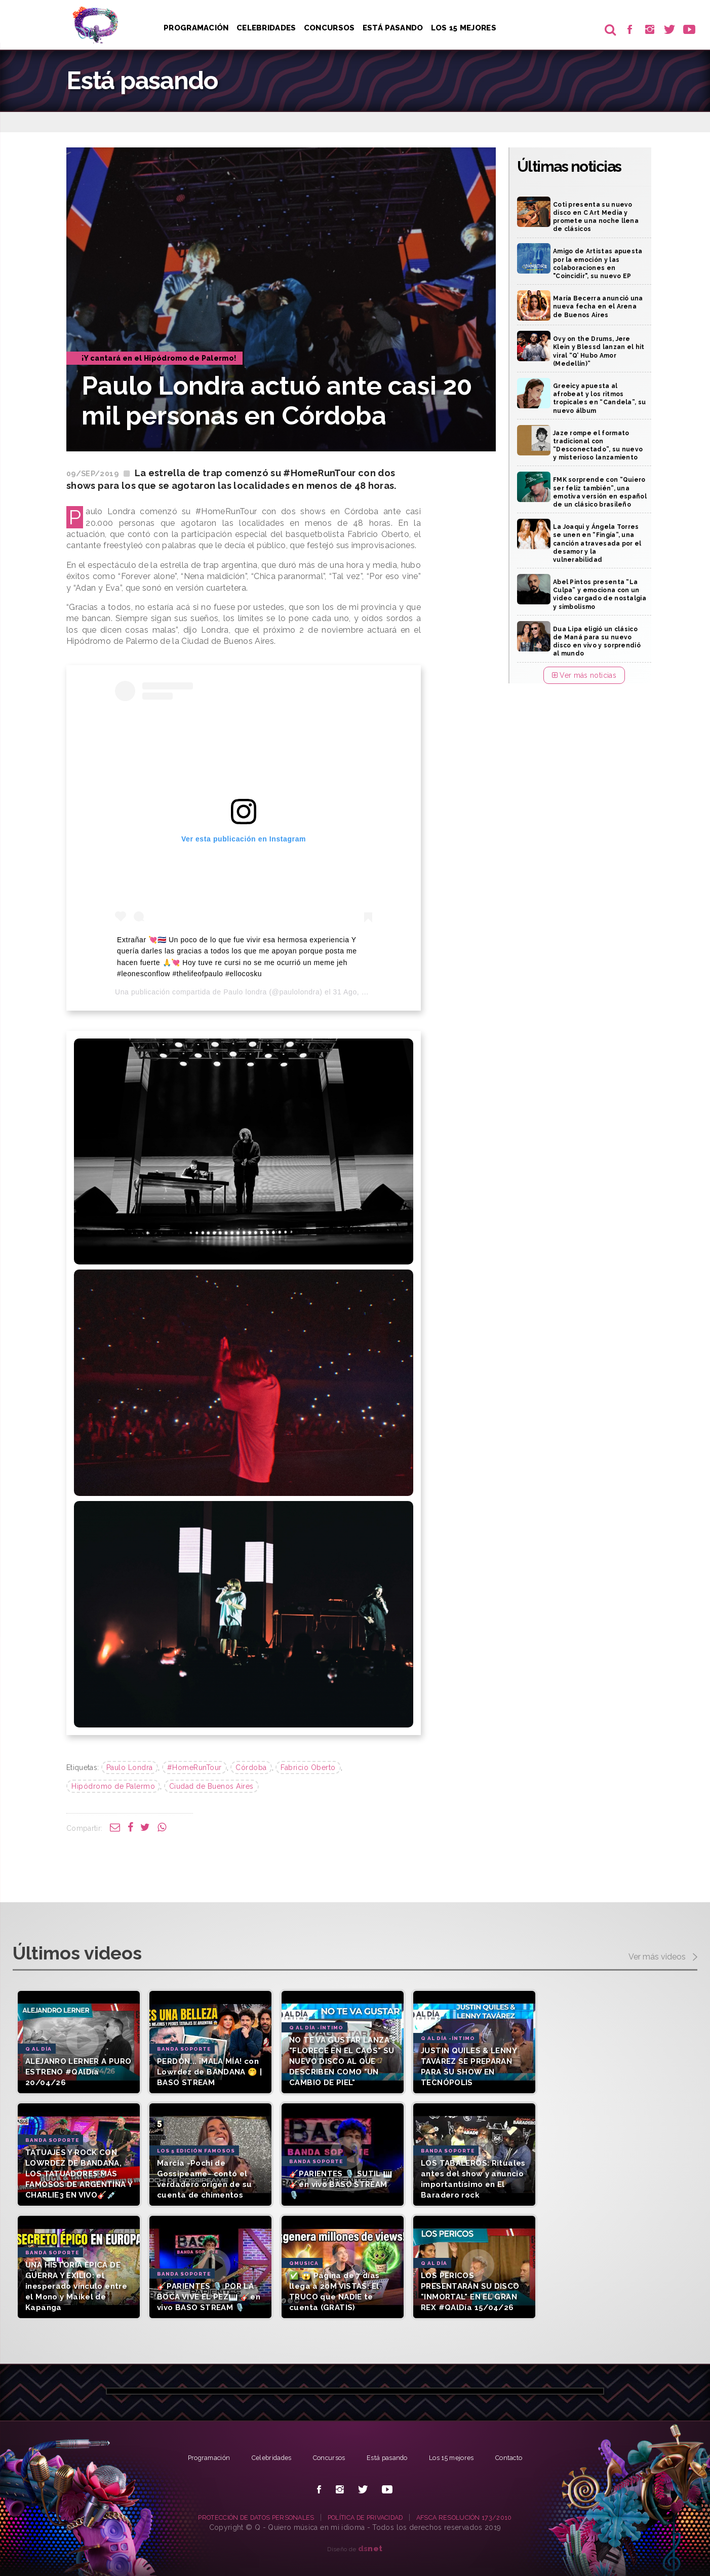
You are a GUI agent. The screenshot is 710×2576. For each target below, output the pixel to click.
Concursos (331, 27)
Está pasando (395, 27)
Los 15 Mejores (467, 27)
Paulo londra (245, 992)
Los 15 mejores (461, 2457)
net (370, 2548)
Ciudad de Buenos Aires (211, 1786)
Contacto (523, 2457)
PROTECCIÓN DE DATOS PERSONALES (244, 2517)
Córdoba (251, 1767)
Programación (196, 27)
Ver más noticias (584, 675)
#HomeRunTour (194, 1767)
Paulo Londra (129, 1767)
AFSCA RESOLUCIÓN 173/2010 (479, 2517)
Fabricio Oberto (308, 1767)
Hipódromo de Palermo (113, 1786)
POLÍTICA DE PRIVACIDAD (368, 2517)
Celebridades (267, 27)
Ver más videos (662, 1957)
